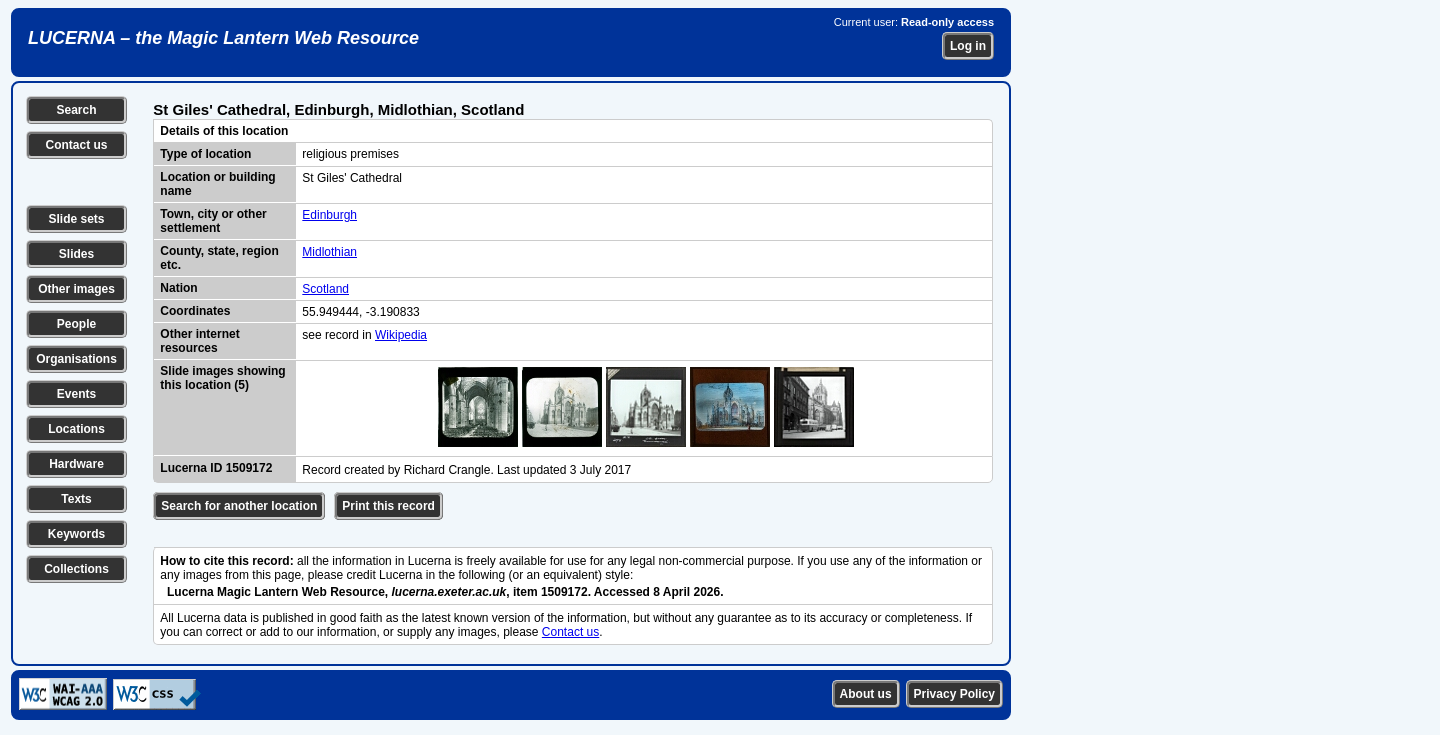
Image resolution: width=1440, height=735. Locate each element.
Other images (76, 289)
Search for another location (239, 506)
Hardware (76, 464)
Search (76, 110)
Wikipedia (401, 335)
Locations (76, 429)
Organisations (76, 359)
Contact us (76, 145)
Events (76, 394)
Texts (76, 499)
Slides (76, 254)
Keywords (76, 534)
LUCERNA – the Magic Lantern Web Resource (223, 38)
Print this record (388, 506)
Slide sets (76, 219)
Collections (76, 569)
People (76, 324)
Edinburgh (329, 215)
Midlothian (329, 252)
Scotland (325, 289)
